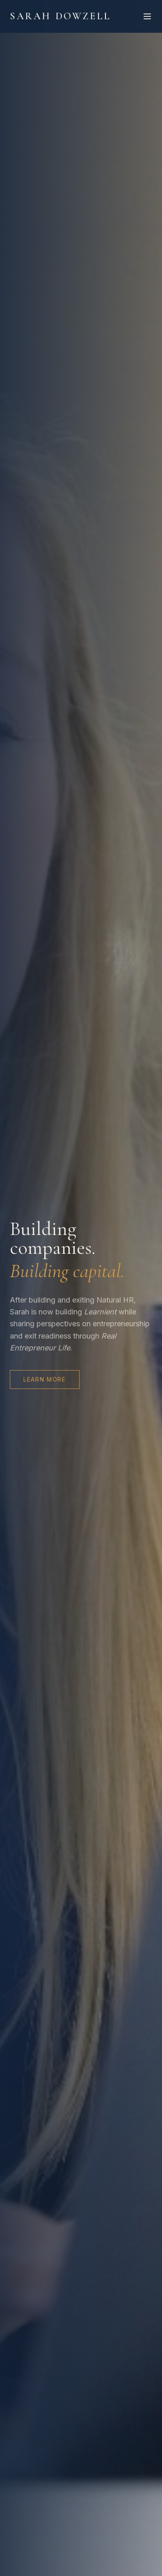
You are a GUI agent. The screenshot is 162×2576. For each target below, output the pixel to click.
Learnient (100, 1311)
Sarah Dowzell (60, 16)
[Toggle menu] (147, 16)
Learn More (44, 1379)
